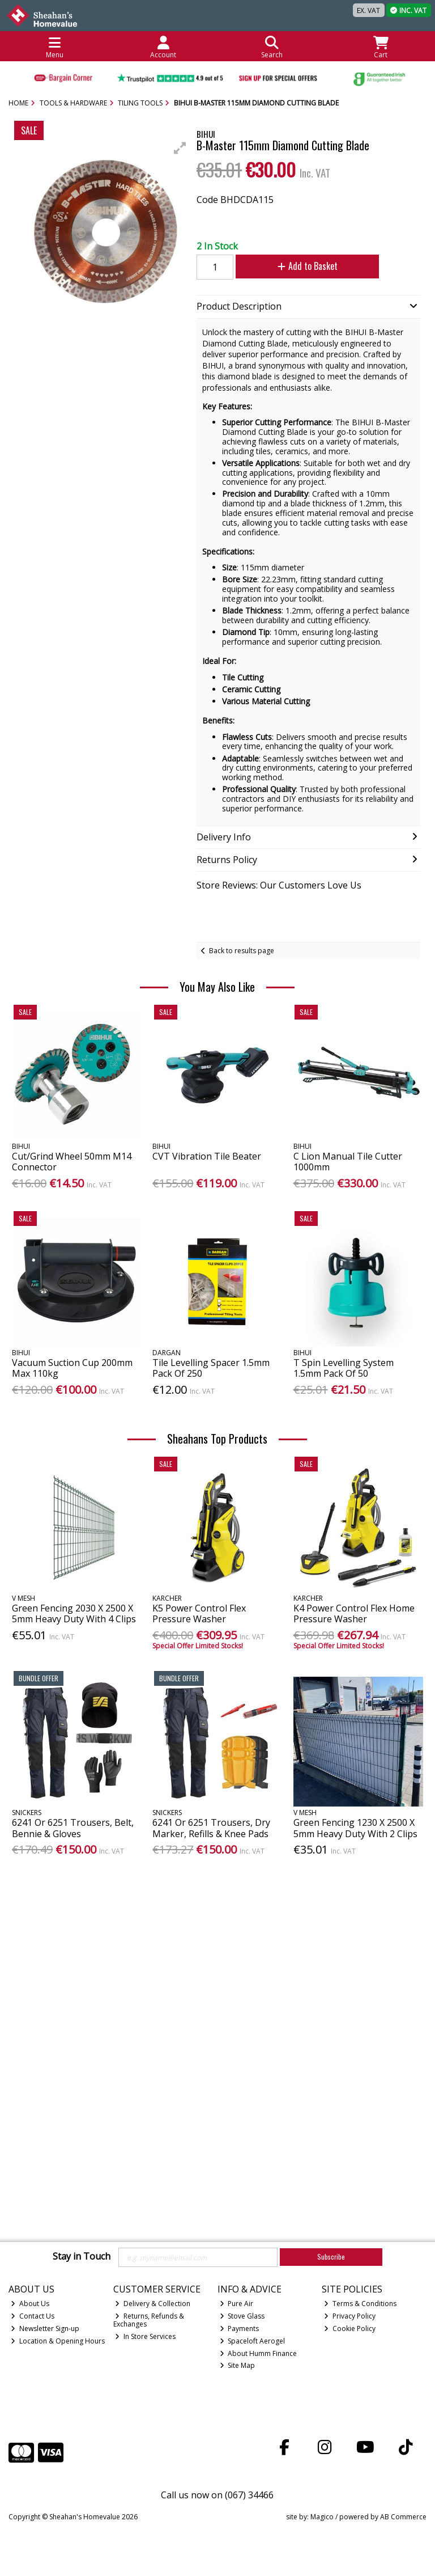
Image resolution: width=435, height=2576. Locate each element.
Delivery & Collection (152, 2303)
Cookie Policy (350, 2328)
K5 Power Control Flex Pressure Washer (199, 1613)
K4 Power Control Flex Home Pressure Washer (354, 1613)
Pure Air (237, 2303)
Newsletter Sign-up (45, 2328)
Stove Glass (242, 2316)
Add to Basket (302, 266)
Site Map (237, 2365)
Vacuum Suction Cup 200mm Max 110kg (72, 1368)
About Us (30, 2303)
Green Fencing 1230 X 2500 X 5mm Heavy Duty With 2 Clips (355, 1827)
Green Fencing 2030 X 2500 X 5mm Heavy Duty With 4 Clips (74, 1613)
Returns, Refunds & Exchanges (149, 2320)
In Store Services (145, 2336)
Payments (239, 2328)
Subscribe (331, 2256)
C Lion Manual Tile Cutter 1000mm (347, 1161)
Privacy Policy (350, 2316)
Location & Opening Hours (58, 2341)
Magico (322, 2517)
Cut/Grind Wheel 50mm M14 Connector (71, 1161)
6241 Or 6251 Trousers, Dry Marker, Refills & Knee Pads (211, 1827)
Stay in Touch (81, 2256)
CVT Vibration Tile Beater (206, 1156)
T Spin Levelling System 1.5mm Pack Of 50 (343, 1368)
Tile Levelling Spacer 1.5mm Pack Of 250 (211, 1368)
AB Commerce (403, 2517)
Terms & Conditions (360, 2303)
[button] (180, 148)
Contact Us (32, 2316)
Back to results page (241, 950)
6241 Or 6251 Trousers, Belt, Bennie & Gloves (73, 1827)
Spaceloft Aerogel (252, 2341)
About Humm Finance (258, 2353)
